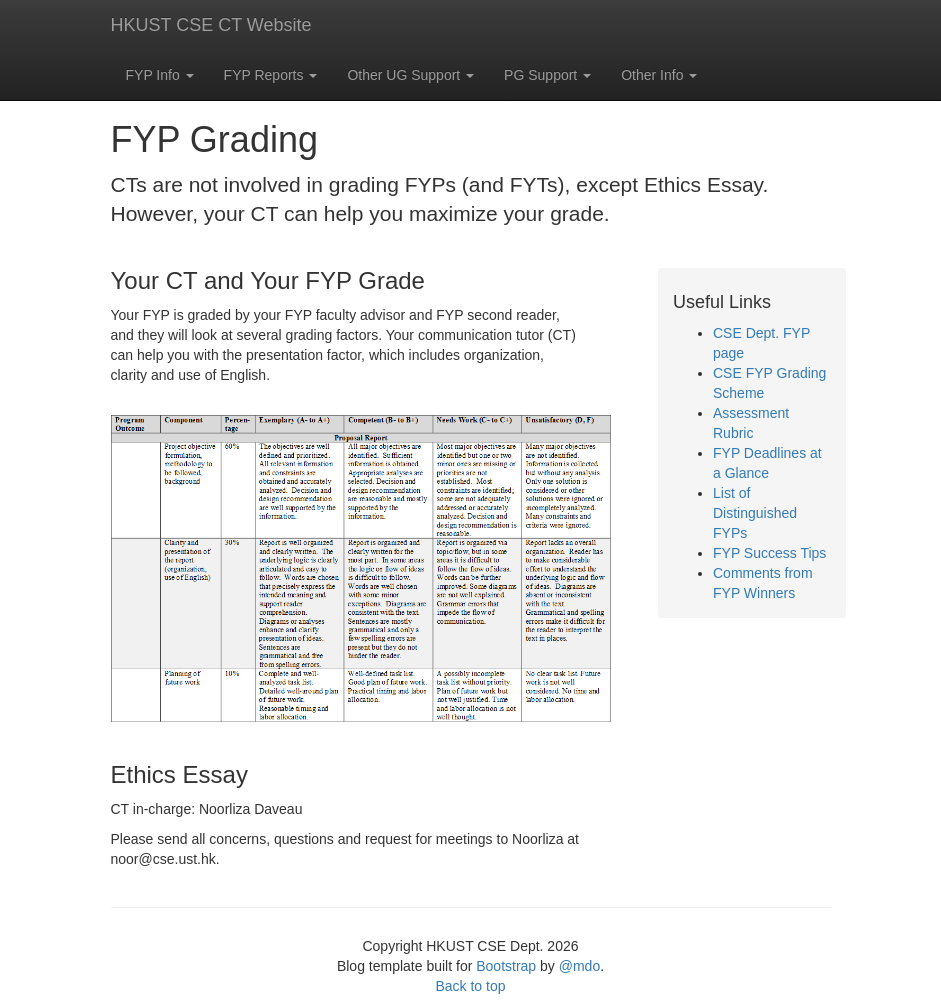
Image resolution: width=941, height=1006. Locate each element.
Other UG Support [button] (410, 75)
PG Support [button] (547, 75)
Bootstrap (506, 966)
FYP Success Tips (769, 553)
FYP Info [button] (160, 75)
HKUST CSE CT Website (211, 25)
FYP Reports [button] (271, 75)
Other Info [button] (659, 75)
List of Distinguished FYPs (755, 513)
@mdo (579, 966)
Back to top (470, 986)
